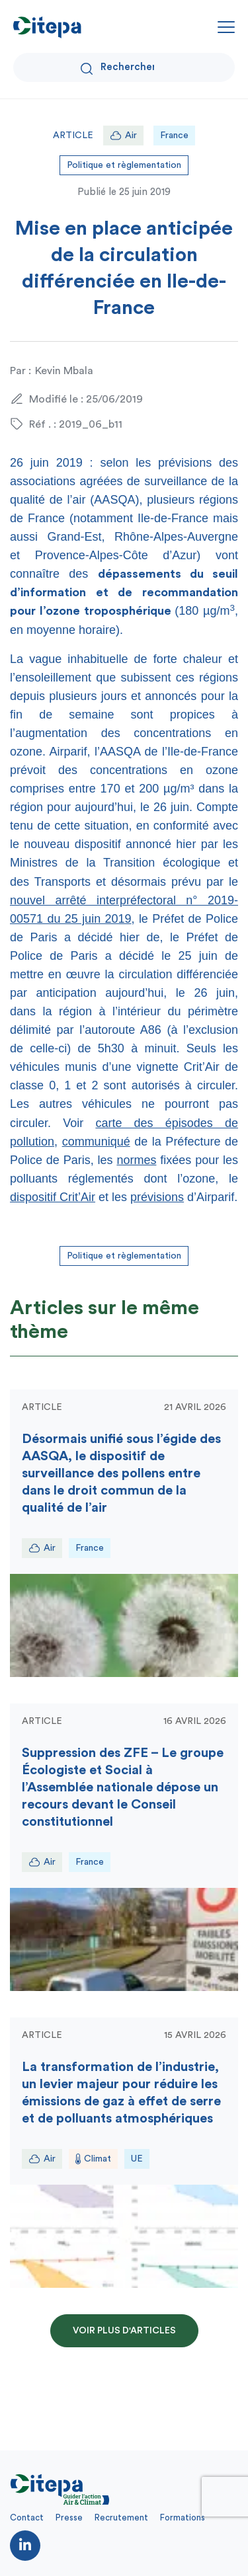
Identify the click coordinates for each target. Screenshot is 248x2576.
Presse (69, 2517)
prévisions (157, 1197)
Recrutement (121, 2517)
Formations (182, 2517)
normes (136, 1160)
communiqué (96, 1141)
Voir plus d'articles (124, 2330)
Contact (27, 2517)
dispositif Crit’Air (52, 1197)
